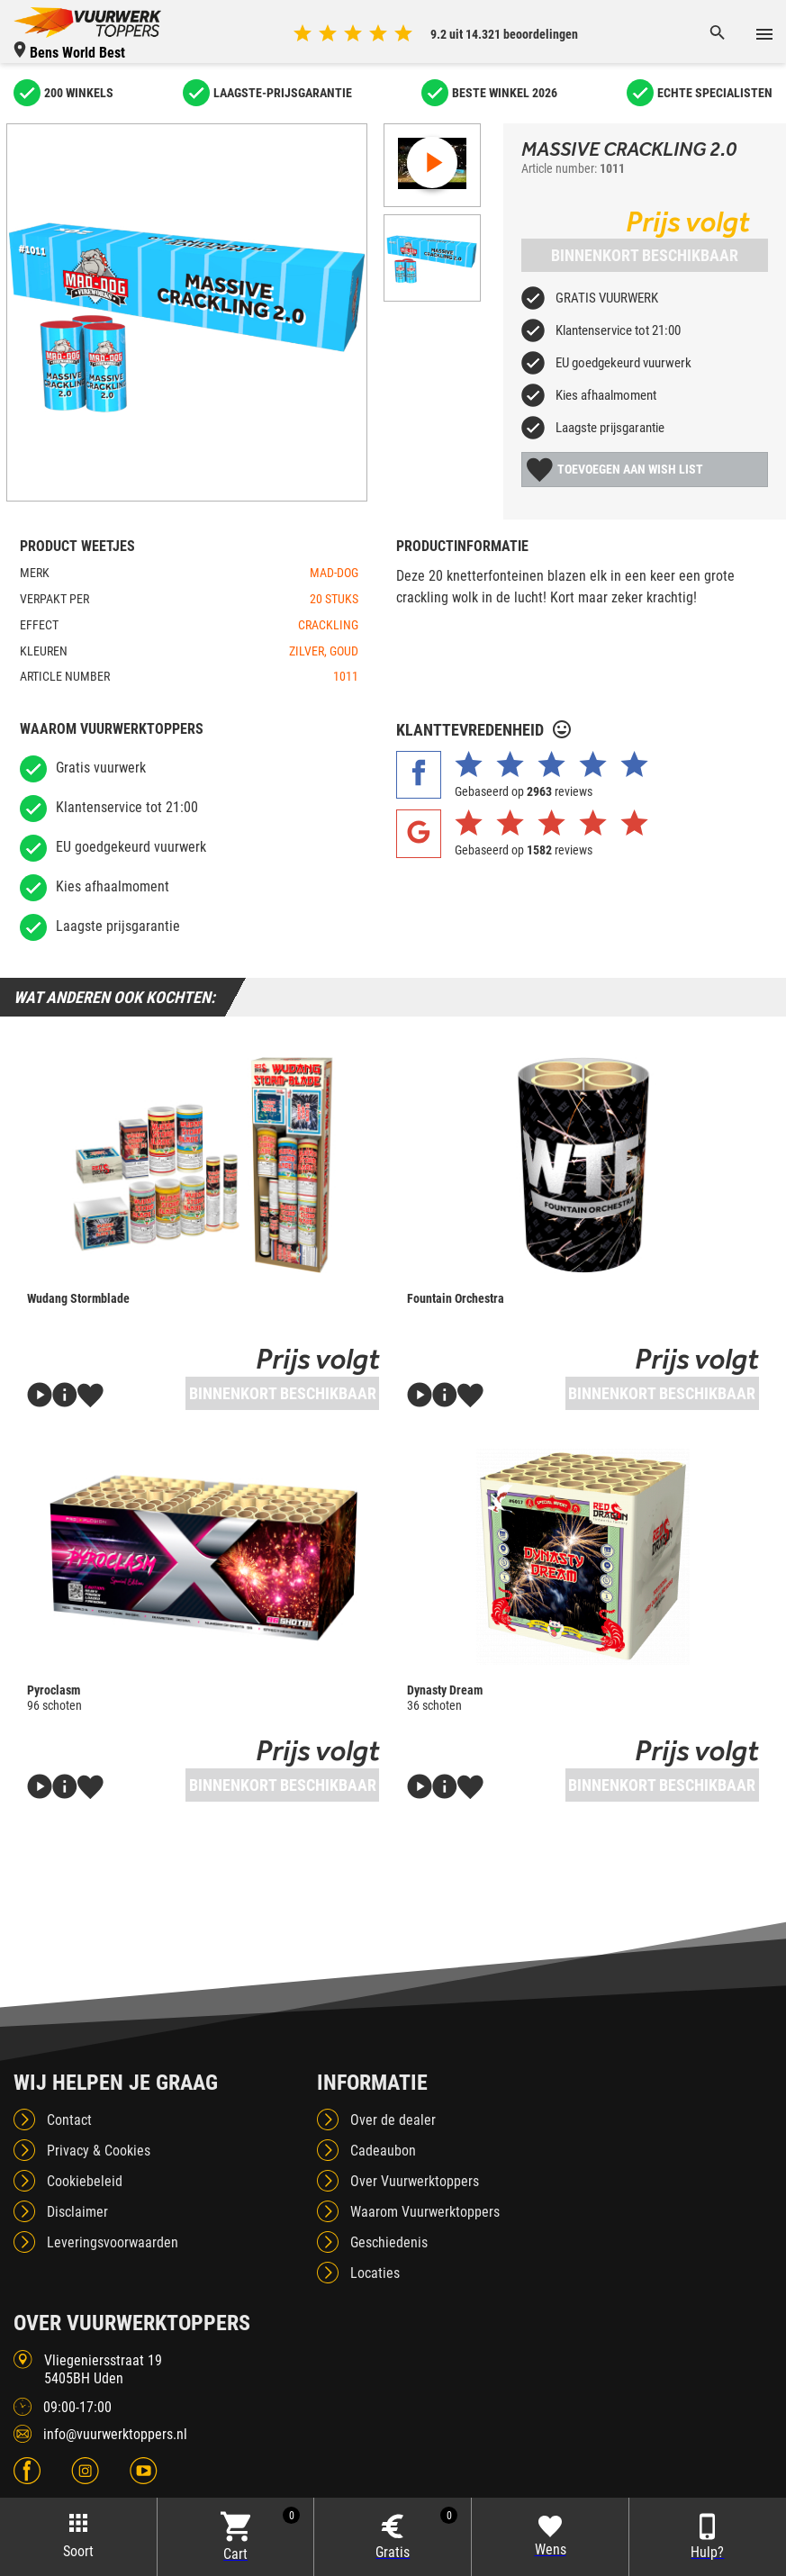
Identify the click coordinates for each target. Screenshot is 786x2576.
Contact (69, 2120)
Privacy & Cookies (98, 2150)
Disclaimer (77, 2211)
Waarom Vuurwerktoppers (425, 2211)
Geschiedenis (389, 2242)
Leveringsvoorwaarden (112, 2242)
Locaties (375, 2273)
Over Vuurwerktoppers (414, 2181)
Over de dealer (393, 2120)
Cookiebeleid (84, 2181)
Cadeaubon (383, 2150)
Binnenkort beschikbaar (644, 255)
